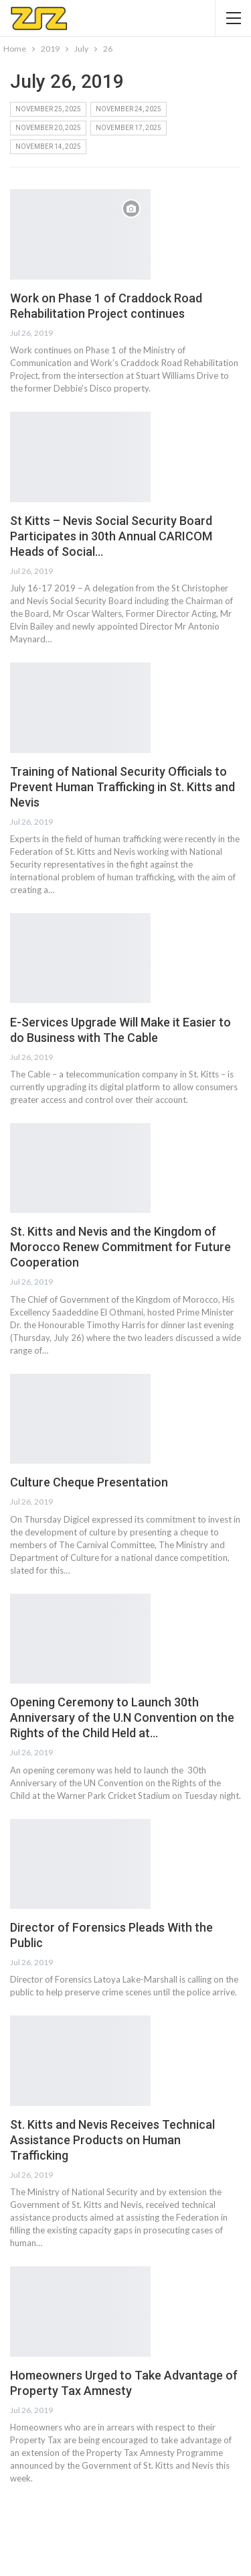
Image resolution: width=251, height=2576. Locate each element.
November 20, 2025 (48, 127)
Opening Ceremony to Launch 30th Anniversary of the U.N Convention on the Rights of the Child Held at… (122, 1717)
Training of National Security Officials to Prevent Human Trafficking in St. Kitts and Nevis (122, 786)
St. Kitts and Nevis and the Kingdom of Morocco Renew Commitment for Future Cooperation (120, 1246)
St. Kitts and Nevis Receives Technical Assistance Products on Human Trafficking (112, 2139)
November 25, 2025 (48, 109)
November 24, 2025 (128, 109)
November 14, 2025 (48, 146)
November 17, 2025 (128, 127)
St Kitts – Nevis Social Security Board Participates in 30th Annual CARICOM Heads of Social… (111, 536)
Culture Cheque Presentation (89, 1482)
